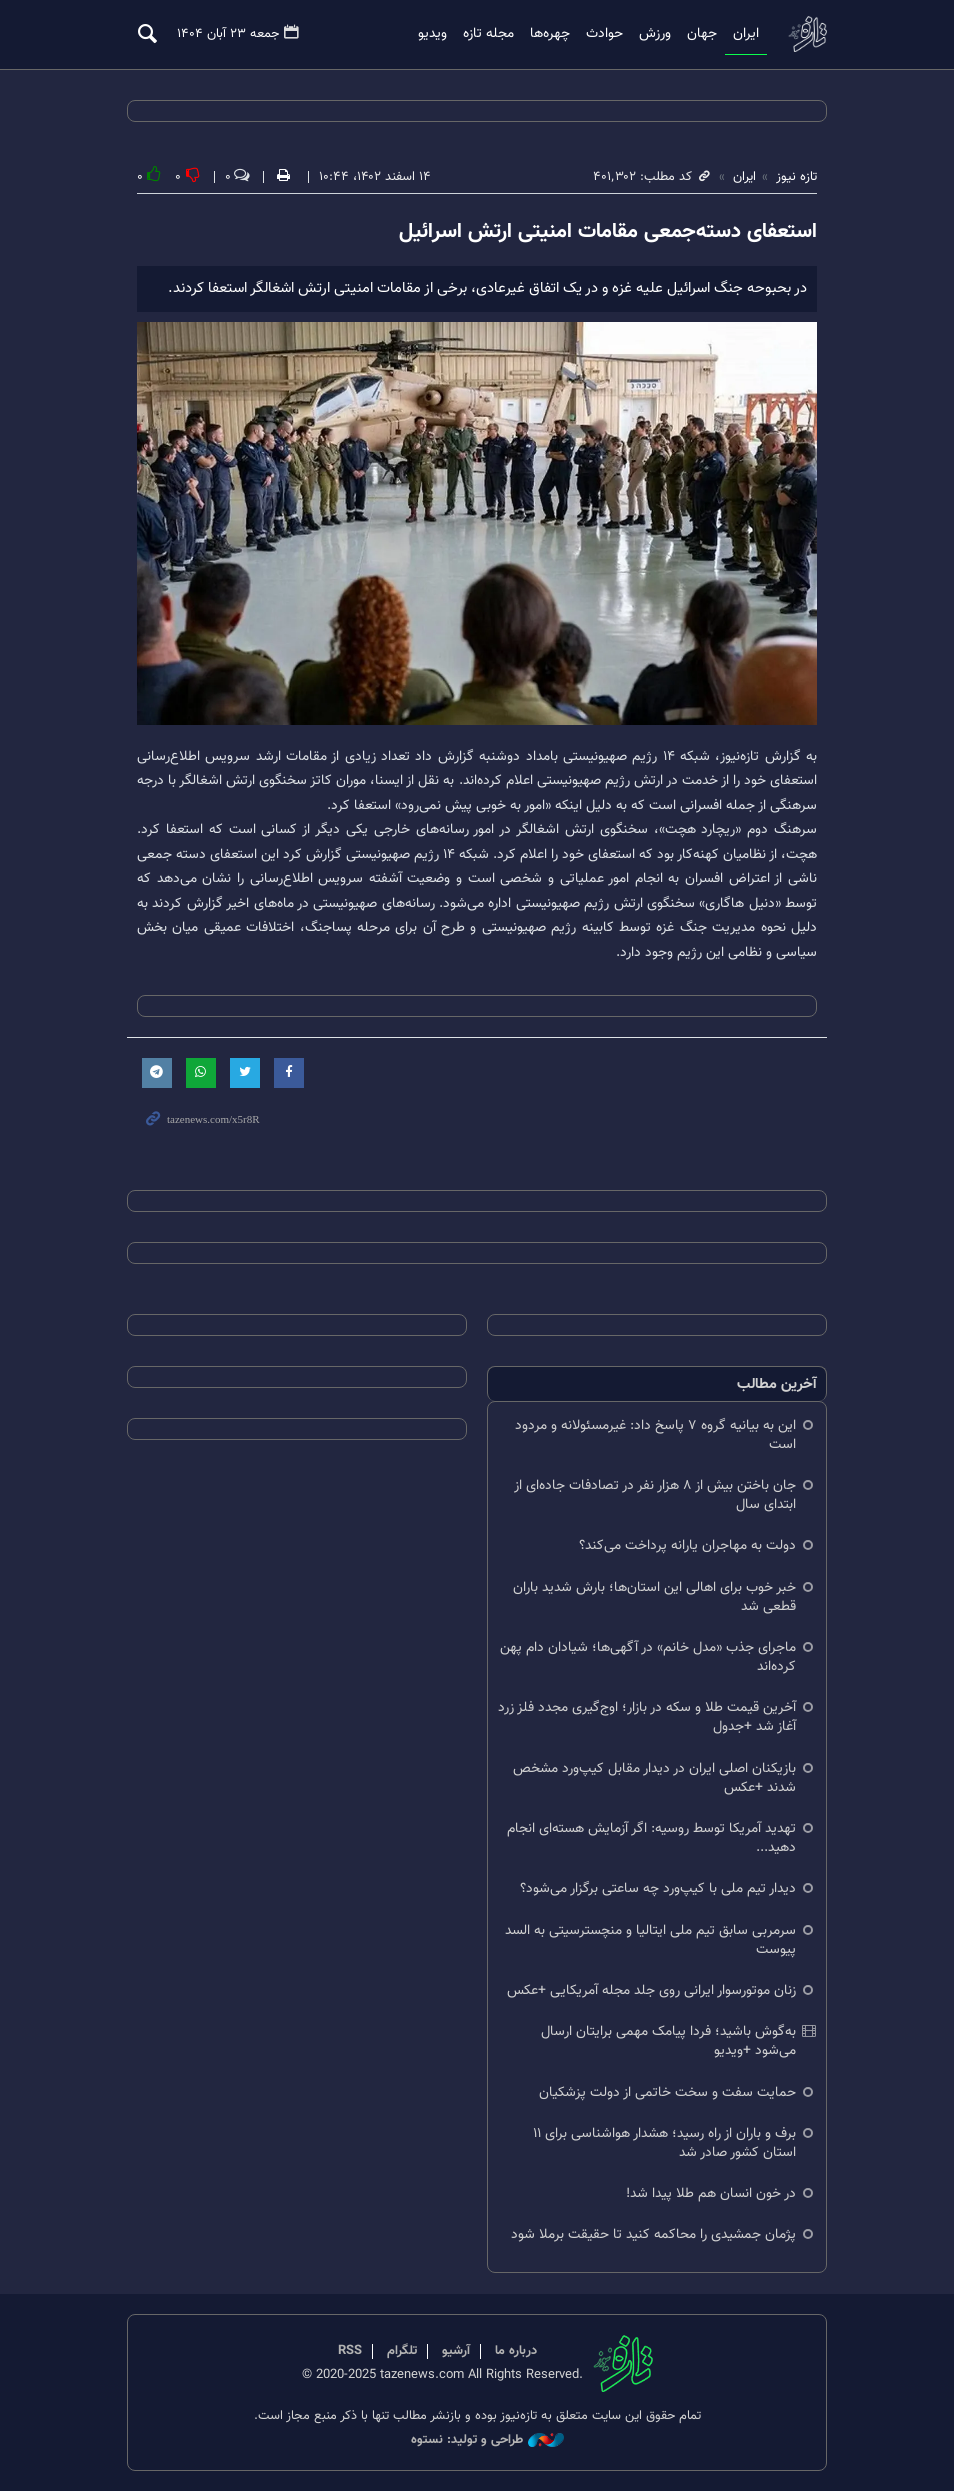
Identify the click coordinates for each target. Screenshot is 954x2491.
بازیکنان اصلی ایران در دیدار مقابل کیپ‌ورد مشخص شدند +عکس (654, 1778)
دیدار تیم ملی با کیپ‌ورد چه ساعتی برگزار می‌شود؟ (658, 1889)
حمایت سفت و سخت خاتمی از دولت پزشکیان (667, 2092)
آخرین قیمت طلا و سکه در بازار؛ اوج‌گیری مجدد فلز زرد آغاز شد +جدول (647, 1718)
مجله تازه (488, 34)
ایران (746, 34)
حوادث (604, 34)
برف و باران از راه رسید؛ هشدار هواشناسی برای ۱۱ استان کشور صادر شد (664, 2143)
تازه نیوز (807, 33)
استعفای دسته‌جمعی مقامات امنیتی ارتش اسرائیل (608, 232)
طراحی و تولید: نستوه (487, 2440)
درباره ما (516, 2351)
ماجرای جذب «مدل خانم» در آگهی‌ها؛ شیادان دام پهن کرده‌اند (648, 1658)
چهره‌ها (550, 34)
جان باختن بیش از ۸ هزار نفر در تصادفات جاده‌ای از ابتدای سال (655, 1496)
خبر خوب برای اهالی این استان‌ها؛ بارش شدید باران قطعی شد (654, 1597)
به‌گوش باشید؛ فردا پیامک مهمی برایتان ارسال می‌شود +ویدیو (668, 2042)
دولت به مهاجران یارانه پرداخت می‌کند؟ (687, 1546)
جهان (702, 34)
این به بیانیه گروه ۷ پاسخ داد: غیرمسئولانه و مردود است (655, 1435)
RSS (350, 2351)
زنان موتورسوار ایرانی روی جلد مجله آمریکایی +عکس (651, 1991)
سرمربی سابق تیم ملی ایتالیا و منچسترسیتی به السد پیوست (650, 1940)
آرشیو (456, 2351)
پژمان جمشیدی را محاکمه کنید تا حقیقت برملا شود (653, 2235)
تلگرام (402, 2351)
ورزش (655, 34)
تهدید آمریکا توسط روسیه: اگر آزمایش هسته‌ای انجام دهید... (651, 1839)
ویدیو (432, 34)
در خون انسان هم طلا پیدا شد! (711, 2194)
